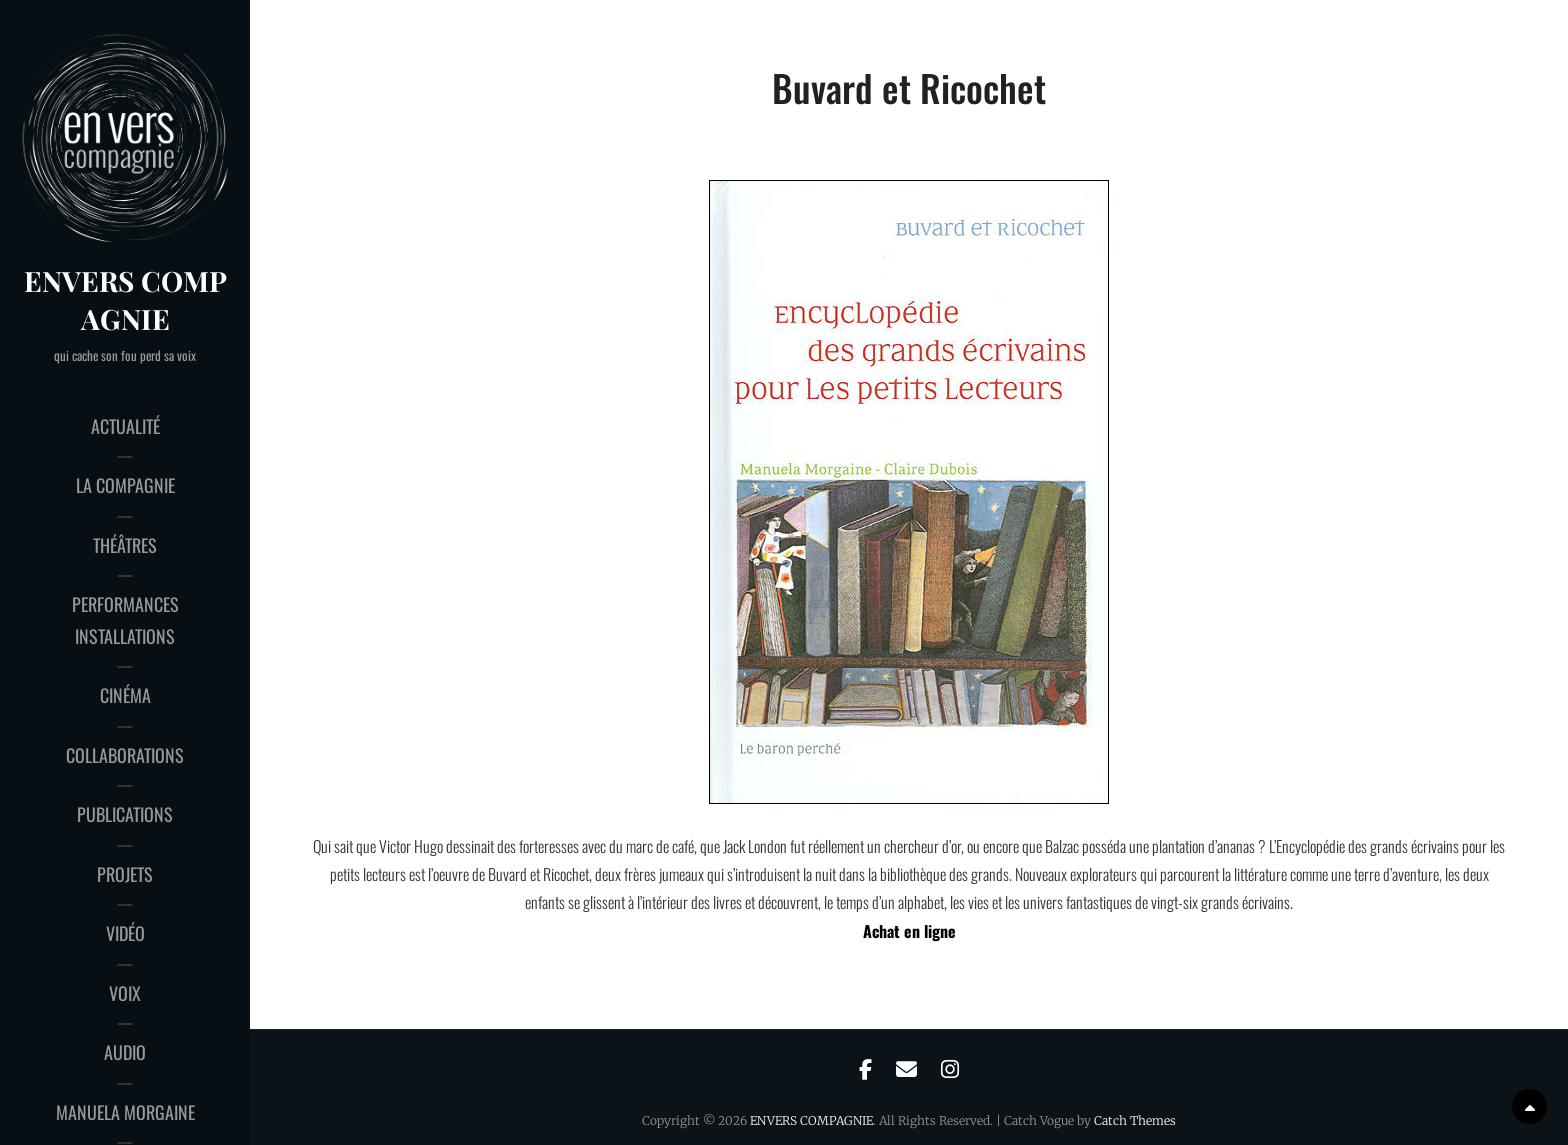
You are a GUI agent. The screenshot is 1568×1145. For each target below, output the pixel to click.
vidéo (125, 933)
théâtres (125, 545)
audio (125, 1052)
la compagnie (125, 485)
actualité (125, 426)
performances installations (125, 620)
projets (125, 874)
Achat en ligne (909, 931)
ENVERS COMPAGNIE (125, 299)
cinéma (125, 695)
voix (125, 993)
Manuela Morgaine (125, 1112)
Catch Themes (1135, 1120)
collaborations (125, 755)
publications (125, 814)
